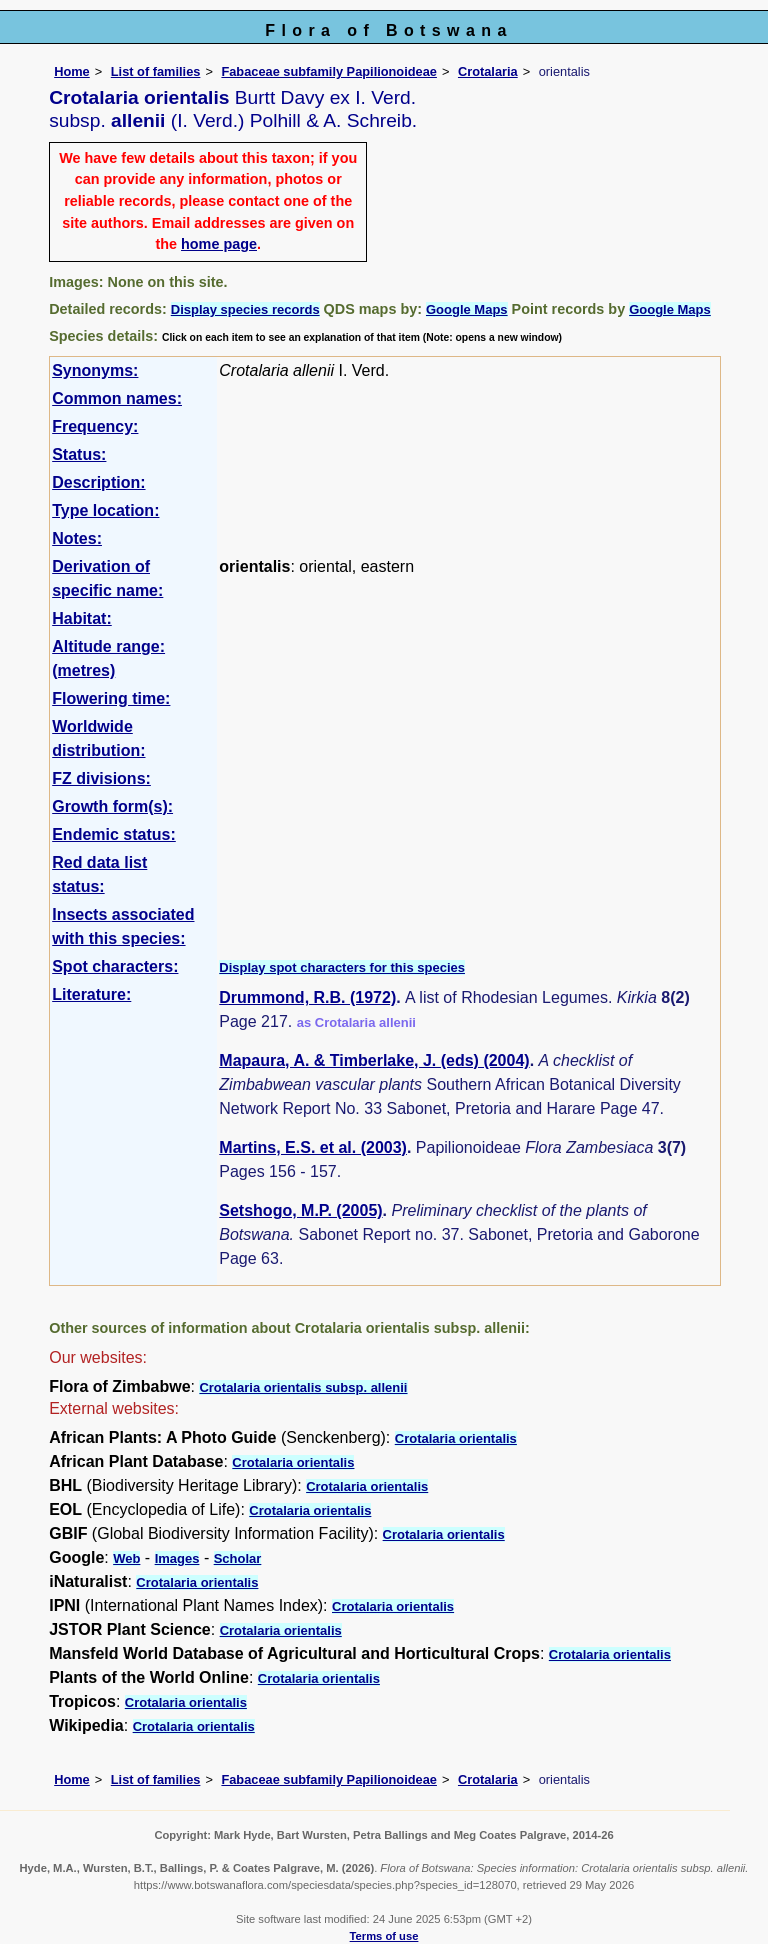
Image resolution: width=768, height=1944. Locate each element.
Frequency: (95, 426)
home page (219, 244)
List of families (156, 71)
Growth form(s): (112, 806)
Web (126, 1558)
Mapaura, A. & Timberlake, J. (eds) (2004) (374, 1060)
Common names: (117, 398)
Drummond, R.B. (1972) (307, 997)
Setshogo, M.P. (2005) (300, 1210)
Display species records (245, 309)
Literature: (91, 994)
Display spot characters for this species (342, 967)
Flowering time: (111, 698)
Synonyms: (95, 370)
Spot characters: (115, 966)
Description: (98, 482)
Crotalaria (488, 71)
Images (177, 1558)
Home (72, 71)
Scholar (238, 1558)
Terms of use (384, 1936)
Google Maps (467, 309)
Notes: (77, 538)
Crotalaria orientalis (456, 1438)
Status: (79, 454)
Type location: (105, 510)
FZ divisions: (101, 778)
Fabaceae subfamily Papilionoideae (329, 71)
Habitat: (82, 618)
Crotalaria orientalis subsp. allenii (303, 1387)
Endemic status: (114, 834)
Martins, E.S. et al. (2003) (313, 1147)
